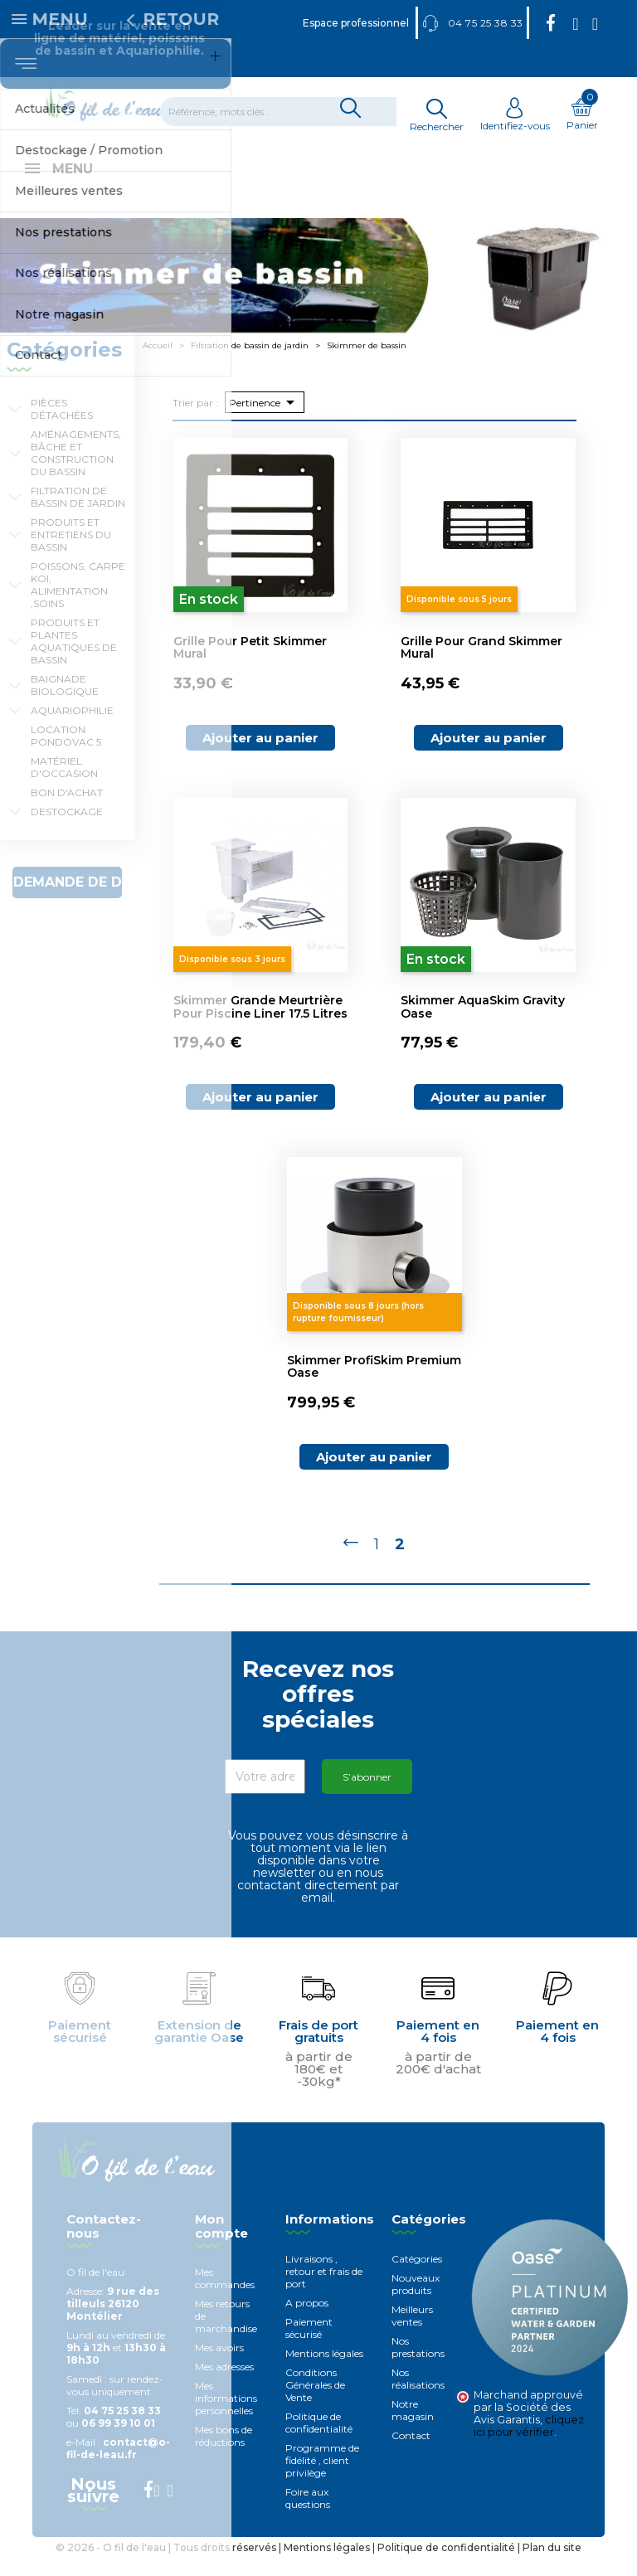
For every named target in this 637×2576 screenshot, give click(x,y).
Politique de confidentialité (319, 2440)
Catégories (416, 2277)
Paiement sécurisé (309, 2346)
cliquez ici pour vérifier (529, 2444)
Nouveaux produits (415, 2302)
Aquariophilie (72, 728)
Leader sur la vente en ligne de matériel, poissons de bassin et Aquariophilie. (119, 38)
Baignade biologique (65, 703)
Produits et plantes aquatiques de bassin (74, 659)
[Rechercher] (288, 111)
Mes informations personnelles (226, 2416)
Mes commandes (225, 2296)
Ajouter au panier (260, 756)
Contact (410, 2453)
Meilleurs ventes (412, 2333)
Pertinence (264, 420)
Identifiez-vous (515, 119)
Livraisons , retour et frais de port (323, 2289)
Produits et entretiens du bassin (71, 552)
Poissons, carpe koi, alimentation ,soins (78, 603)
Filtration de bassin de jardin (78, 515)
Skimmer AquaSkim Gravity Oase (483, 1024)
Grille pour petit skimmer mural (250, 665)
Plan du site (552, 2565)
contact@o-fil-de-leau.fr (118, 2466)
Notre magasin (412, 2428)
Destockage (67, 830)
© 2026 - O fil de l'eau (112, 2565)
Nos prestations (418, 2365)
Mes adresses (224, 2385)
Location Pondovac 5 (66, 753)
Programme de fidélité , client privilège (322, 2478)
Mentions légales (324, 2371)
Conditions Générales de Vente (315, 2403)
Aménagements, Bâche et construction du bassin (76, 471)
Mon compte (221, 2244)
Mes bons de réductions (223, 2454)
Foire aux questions (307, 2516)
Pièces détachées (62, 427)
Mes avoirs (219, 2366)
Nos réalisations (418, 2396)
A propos (306, 2321)
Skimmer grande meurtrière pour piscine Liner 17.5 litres (260, 1024)
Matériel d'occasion (64, 785)
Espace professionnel (356, 23)
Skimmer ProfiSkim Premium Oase (374, 1384)
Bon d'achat (67, 810)
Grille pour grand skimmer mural (481, 665)
